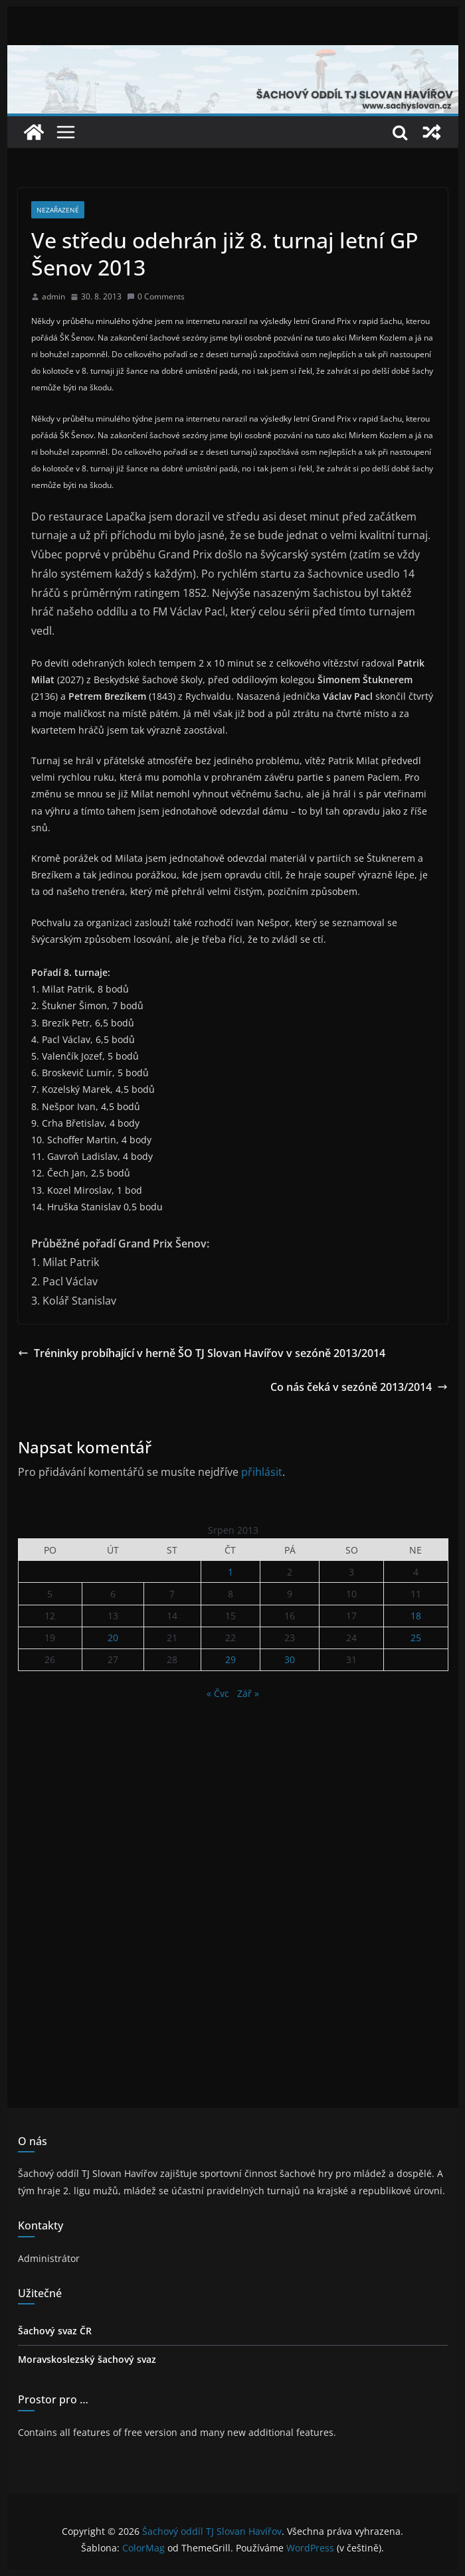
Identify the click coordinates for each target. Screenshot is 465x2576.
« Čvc (218, 1693)
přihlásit (261, 1472)
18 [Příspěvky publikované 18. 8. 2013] (416, 1615)
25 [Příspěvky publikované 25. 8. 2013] (416, 1637)
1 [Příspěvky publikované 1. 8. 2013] (230, 1572)
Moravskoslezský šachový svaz (87, 2359)
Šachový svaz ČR (55, 2330)
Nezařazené (58, 209)
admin (53, 296)
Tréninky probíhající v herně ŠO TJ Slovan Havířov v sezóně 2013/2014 (201, 1353)
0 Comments (156, 296)
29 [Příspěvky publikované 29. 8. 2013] (230, 1659)
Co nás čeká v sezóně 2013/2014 (359, 1387)
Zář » (248, 1693)
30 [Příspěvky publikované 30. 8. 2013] (289, 1659)
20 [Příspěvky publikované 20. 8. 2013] (113, 1637)
